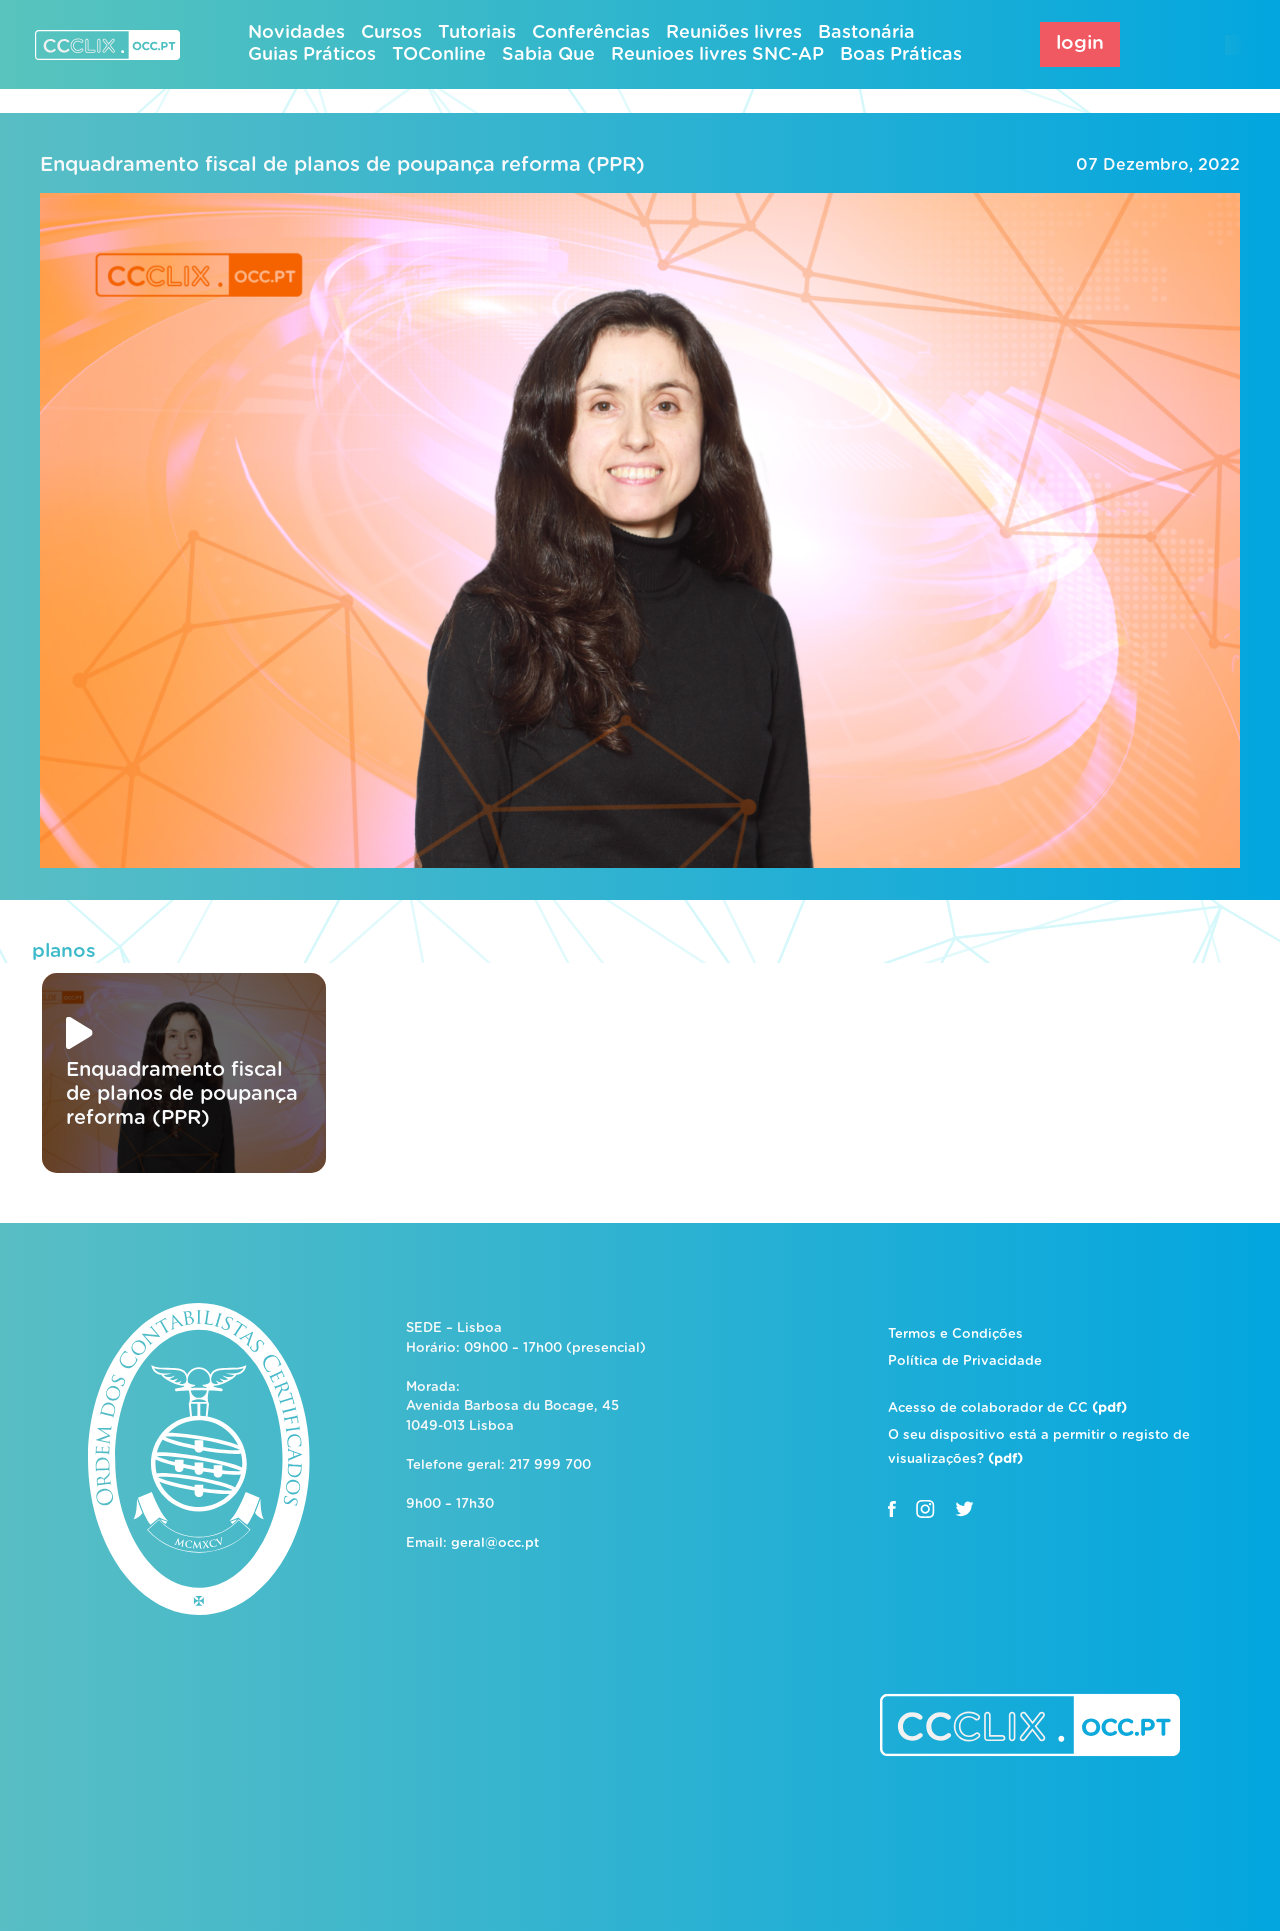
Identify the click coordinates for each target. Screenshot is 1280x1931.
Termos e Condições (955, 1334)
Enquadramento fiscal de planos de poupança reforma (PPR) (342, 165)
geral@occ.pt (495, 1543)
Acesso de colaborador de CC (1007, 1408)
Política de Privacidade (965, 1361)
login (1080, 43)
